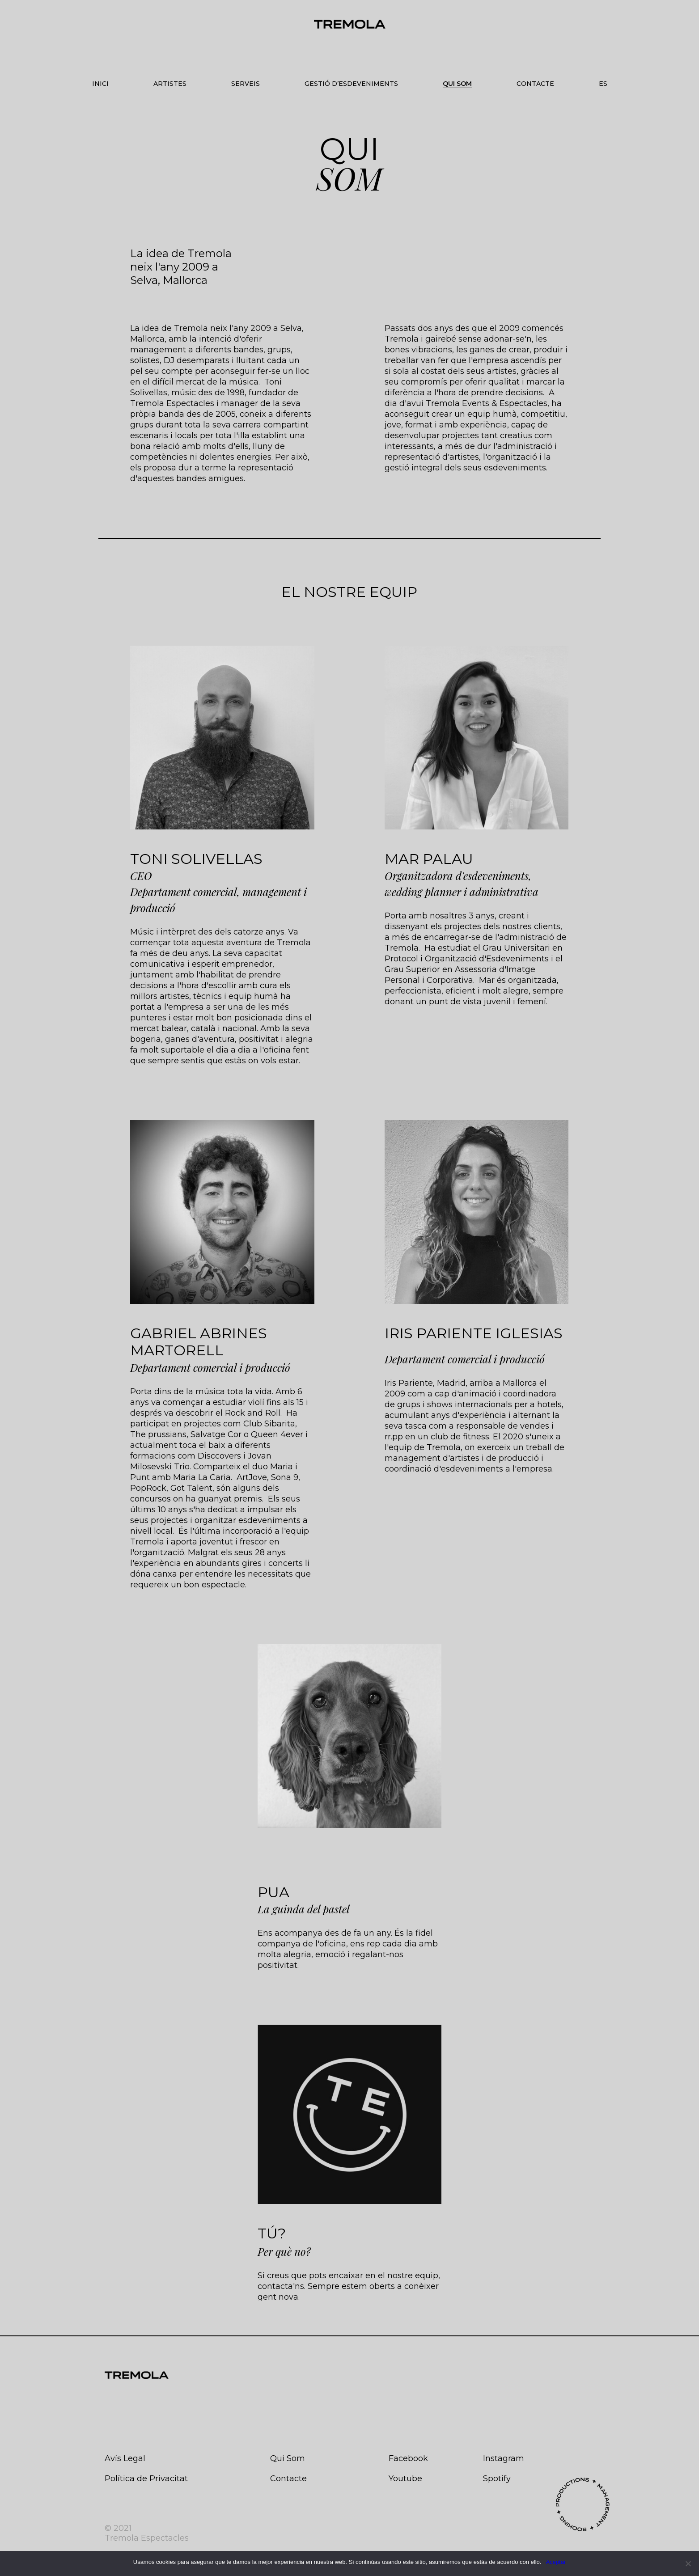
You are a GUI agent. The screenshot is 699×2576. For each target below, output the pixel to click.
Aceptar (556, 2562)
